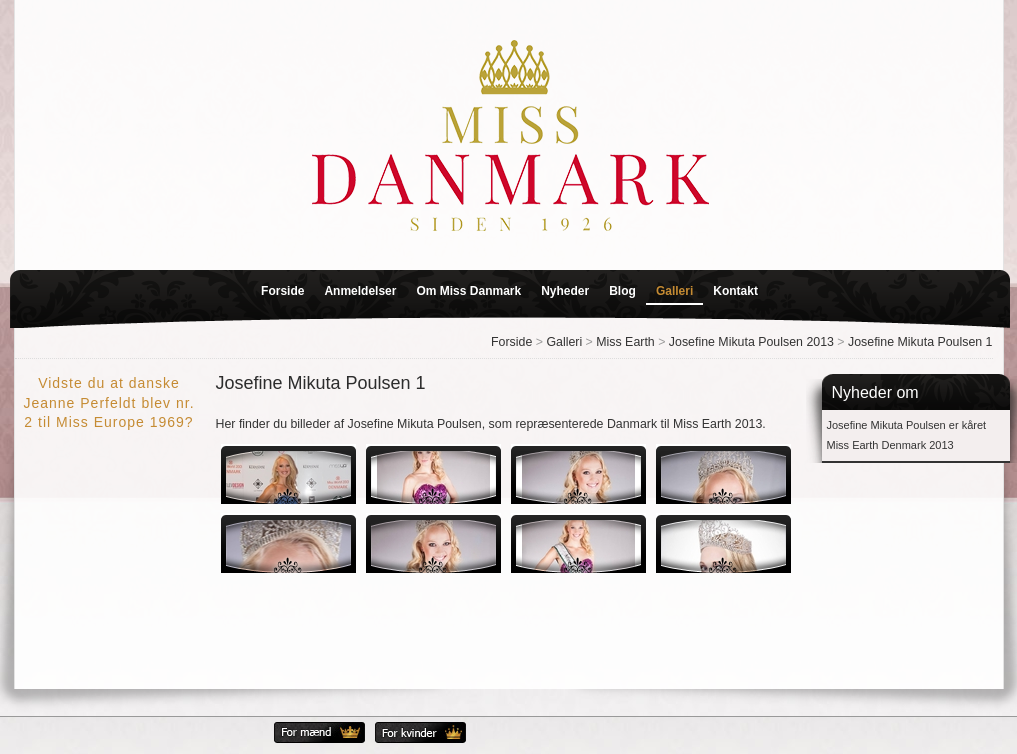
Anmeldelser (360, 291)
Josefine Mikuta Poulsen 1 (920, 342)
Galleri (674, 291)
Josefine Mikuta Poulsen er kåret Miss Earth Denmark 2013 (907, 435)
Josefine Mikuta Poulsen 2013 (751, 342)
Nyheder (565, 291)
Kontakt (735, 291)
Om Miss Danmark (468, 291)
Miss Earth (625, 342)
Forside (282, 291)
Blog (622, 291)
